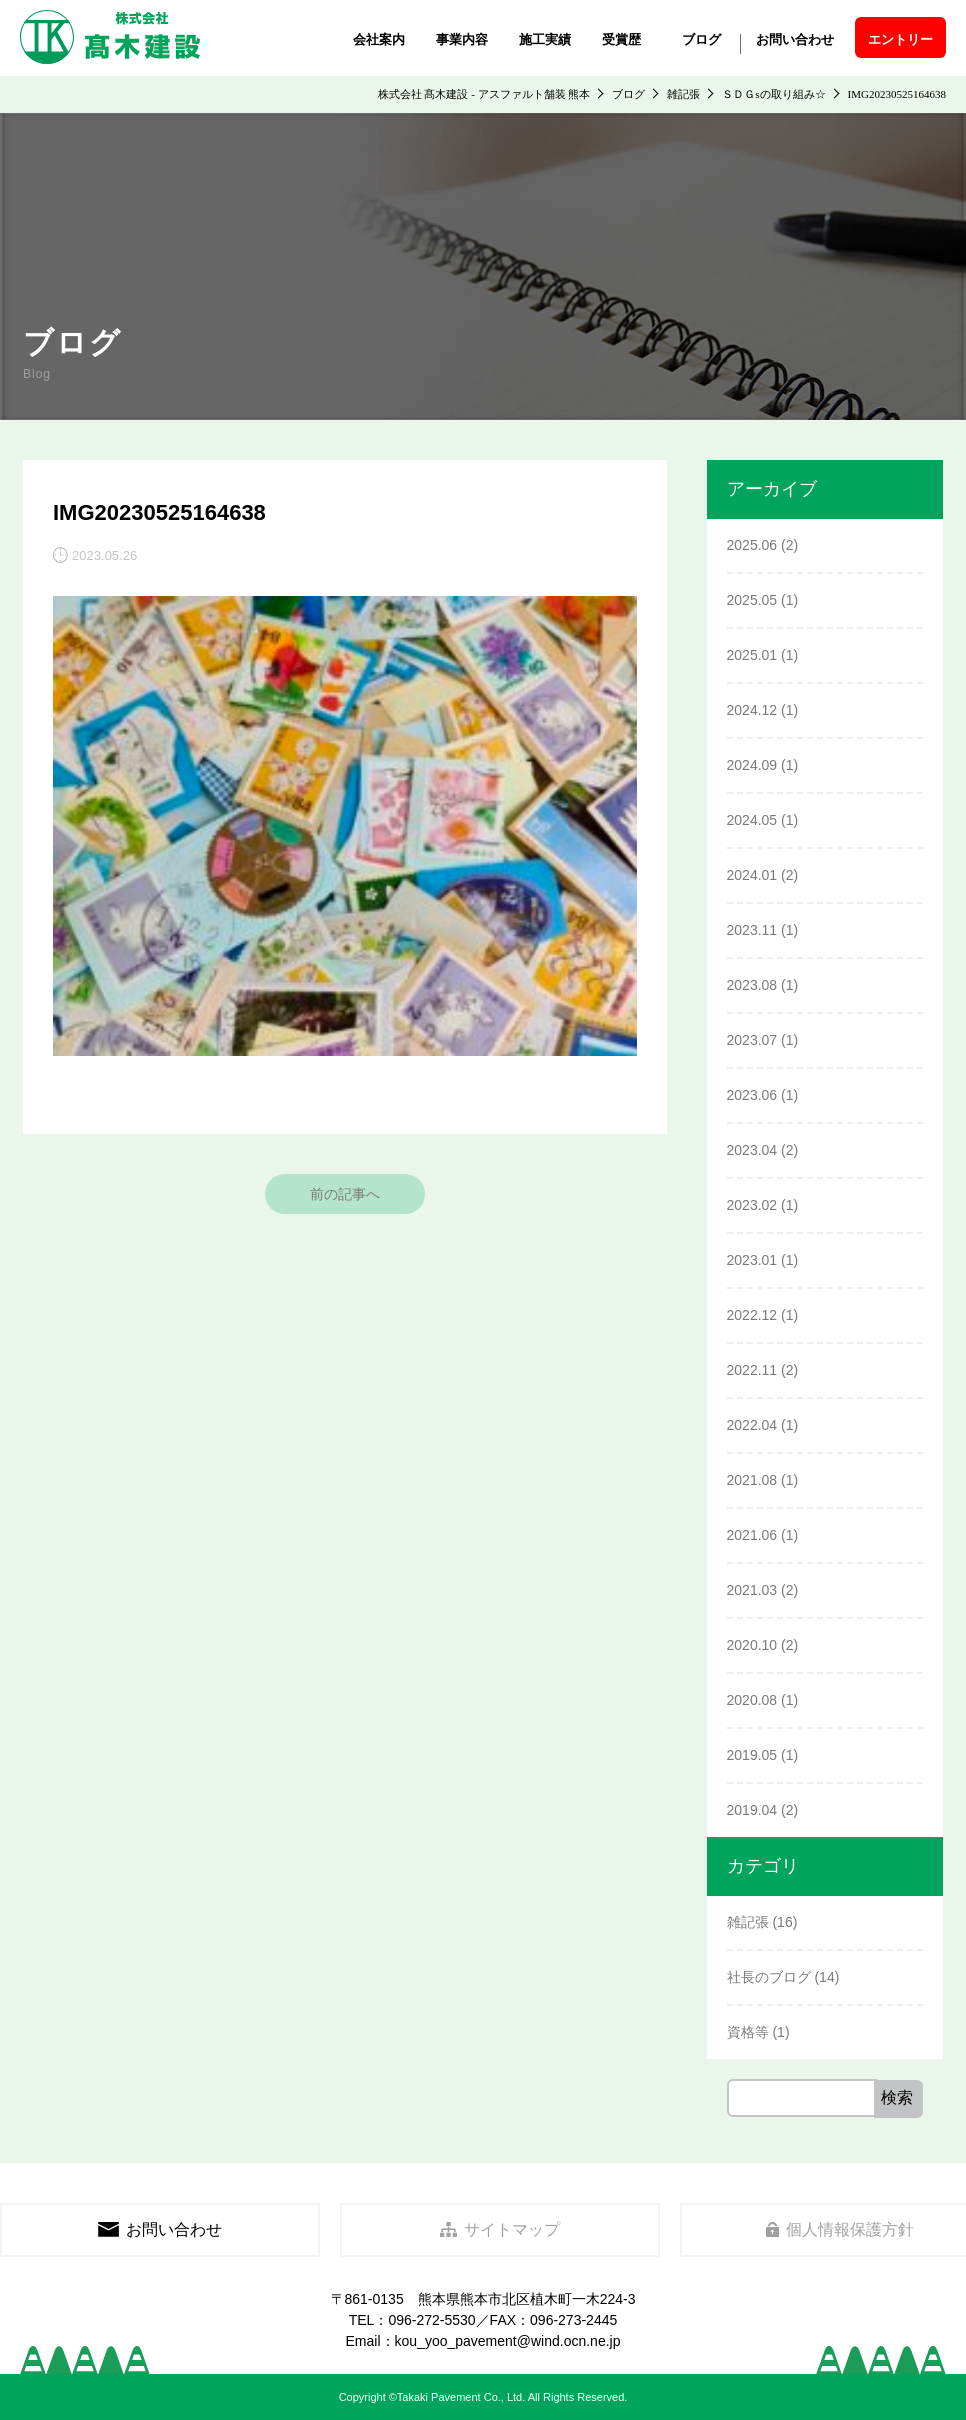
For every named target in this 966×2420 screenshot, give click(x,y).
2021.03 (752, 1590)
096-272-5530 (431, 2320)
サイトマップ (500, 2229)
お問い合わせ (795, 39)
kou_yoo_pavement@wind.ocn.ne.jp (508, 2341)
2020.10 (752, 1645)
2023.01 (752, 1260)
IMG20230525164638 (159, 512)
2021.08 (752, 1480)
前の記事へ (345, 1194)
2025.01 (752, 655)
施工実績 (545, 39)
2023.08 (752, 985)
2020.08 (752, 1700)
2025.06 (752, 545)
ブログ (701, 39)
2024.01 (752, 875)
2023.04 (752, 1150)
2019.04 (752, 1810)
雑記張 (748, 1922)
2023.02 (752, 1205)
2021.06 (752, 1535)
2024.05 (752, 820)
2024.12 (752, 710)
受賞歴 (621, 39)
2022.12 (752, 1315)
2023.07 (752, 1040)
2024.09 (752, 765)
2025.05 (752, 600)
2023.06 (752, 1095)
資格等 (748, 2032)
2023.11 (752, 930)
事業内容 (462, 39)
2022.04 (752, 1425)
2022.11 (752, 1370)
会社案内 (379, 39)
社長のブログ (769, 1977)
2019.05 (752, 1755)
